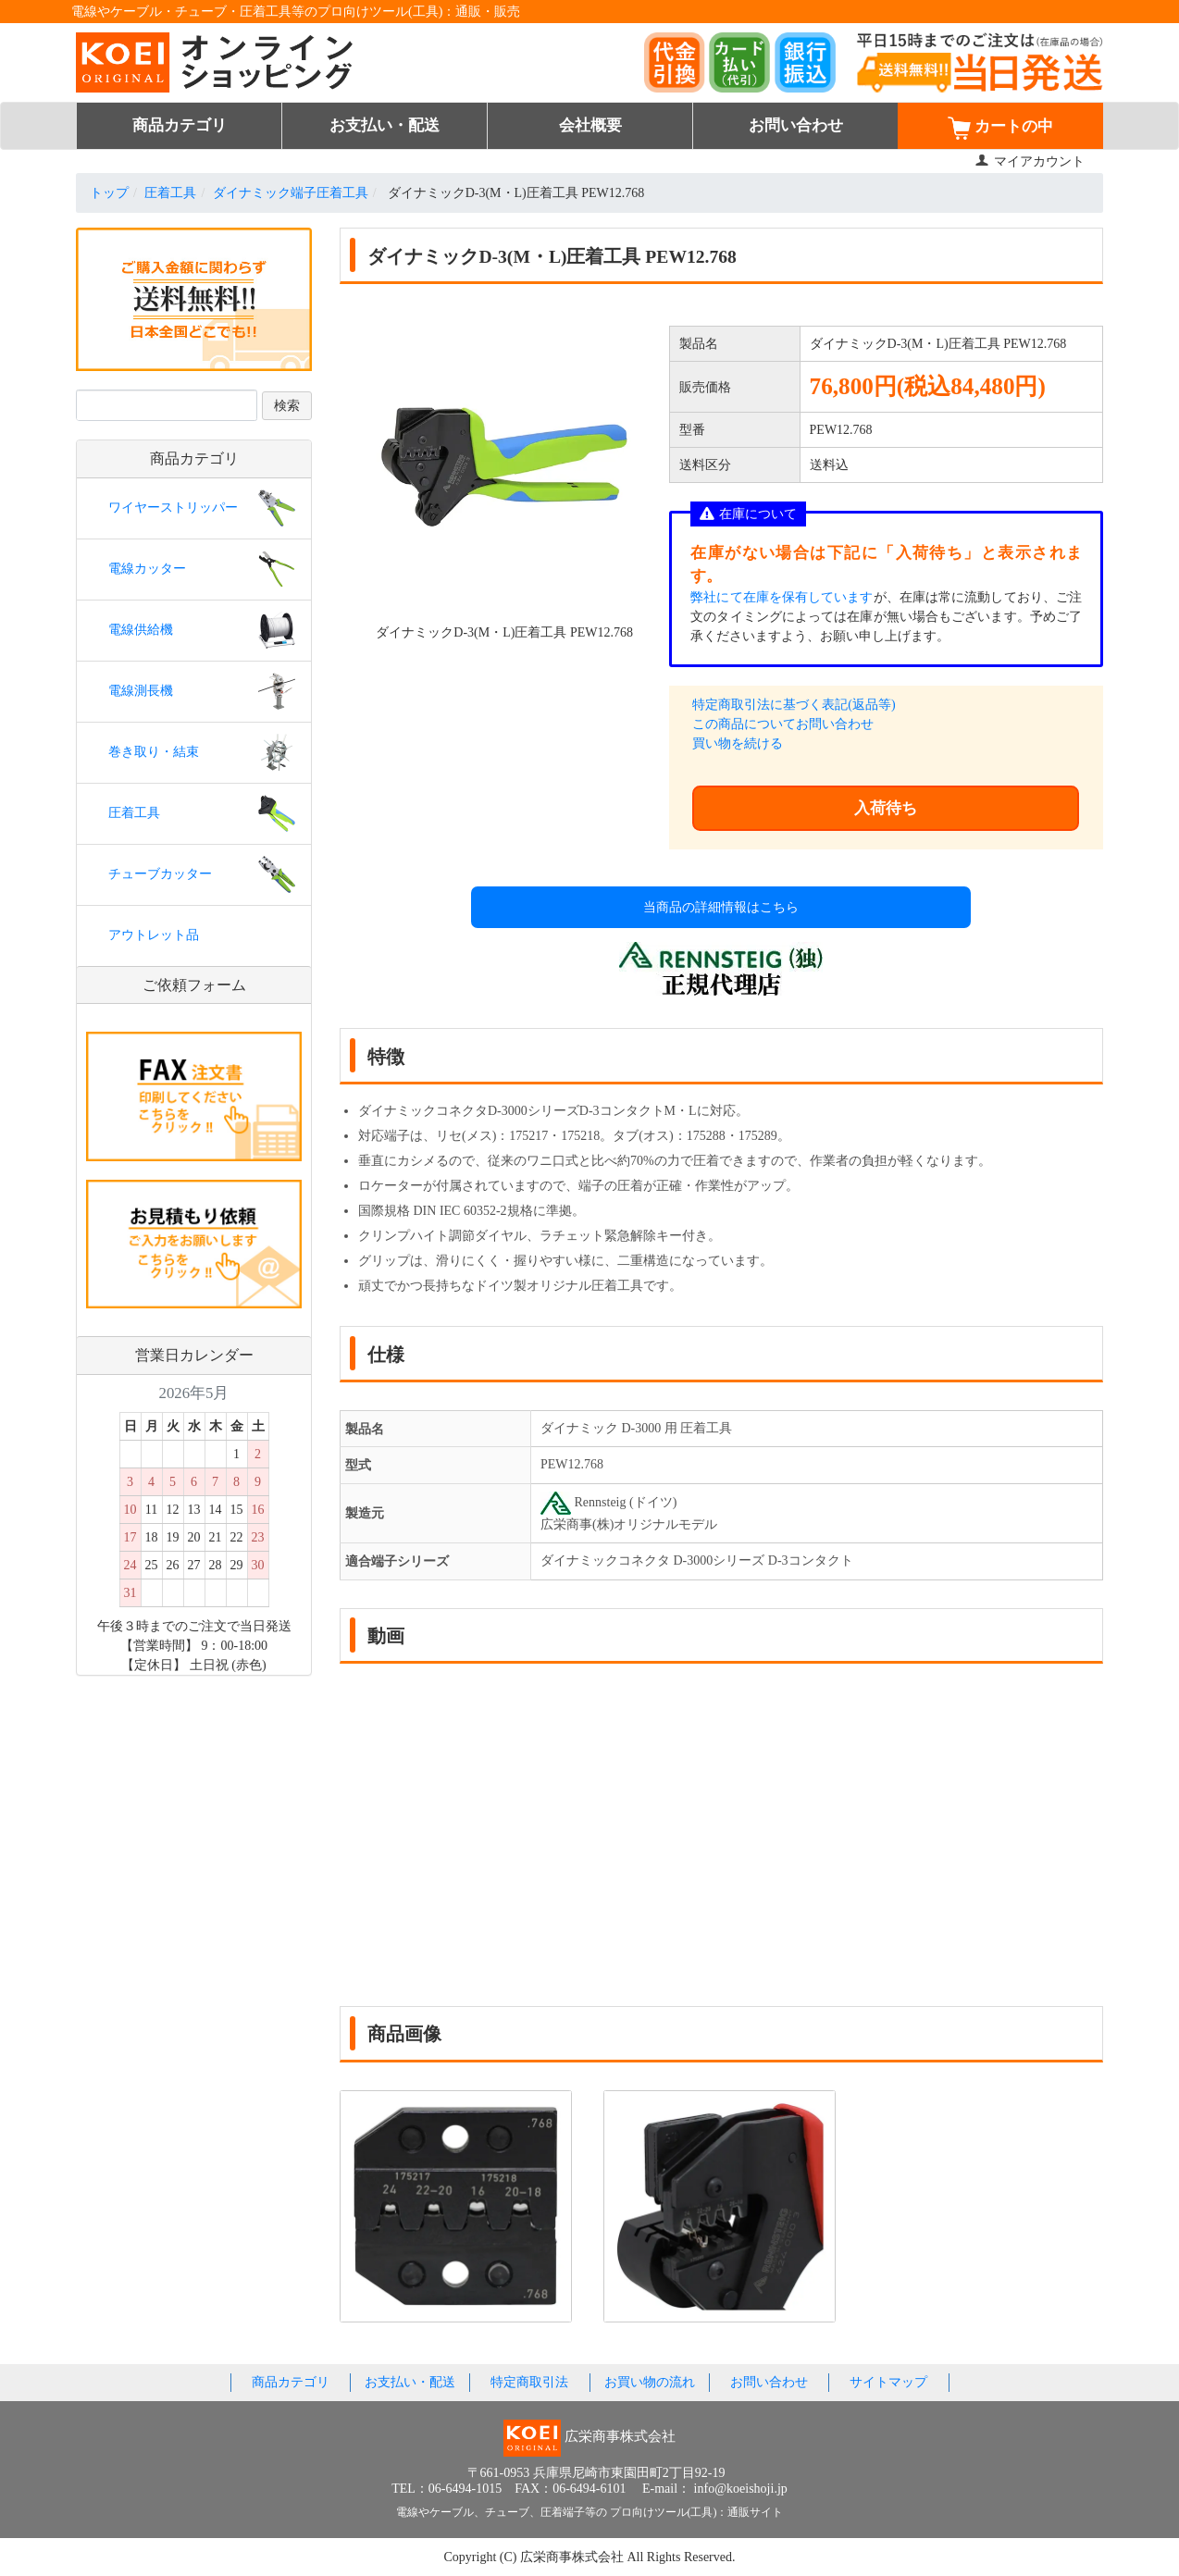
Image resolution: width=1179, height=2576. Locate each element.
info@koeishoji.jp (741, 2489)
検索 (287, 406)
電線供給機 (140, 630)
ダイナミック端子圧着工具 (290, 193)
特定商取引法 (529, 2382)
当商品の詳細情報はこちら (721, 907)
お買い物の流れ (649, 2382)
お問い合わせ (796, 125)
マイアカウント (1029, 161)
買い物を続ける (737, 743)
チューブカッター (160, 874)
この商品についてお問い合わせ (783, 724)
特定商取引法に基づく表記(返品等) (793, 705)
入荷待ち (885, 808)
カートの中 (1000, 128)
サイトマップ (888, 2382)
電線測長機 (140, 691)
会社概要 (590, 125)
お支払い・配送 (384, 125)
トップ (109, 193)
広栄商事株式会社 (573, 2557)
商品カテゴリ (179, 125)
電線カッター (147, 569)
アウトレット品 (153, 935)
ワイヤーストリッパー (173, 507)
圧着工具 (170, 193)
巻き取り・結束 (153, 752)
